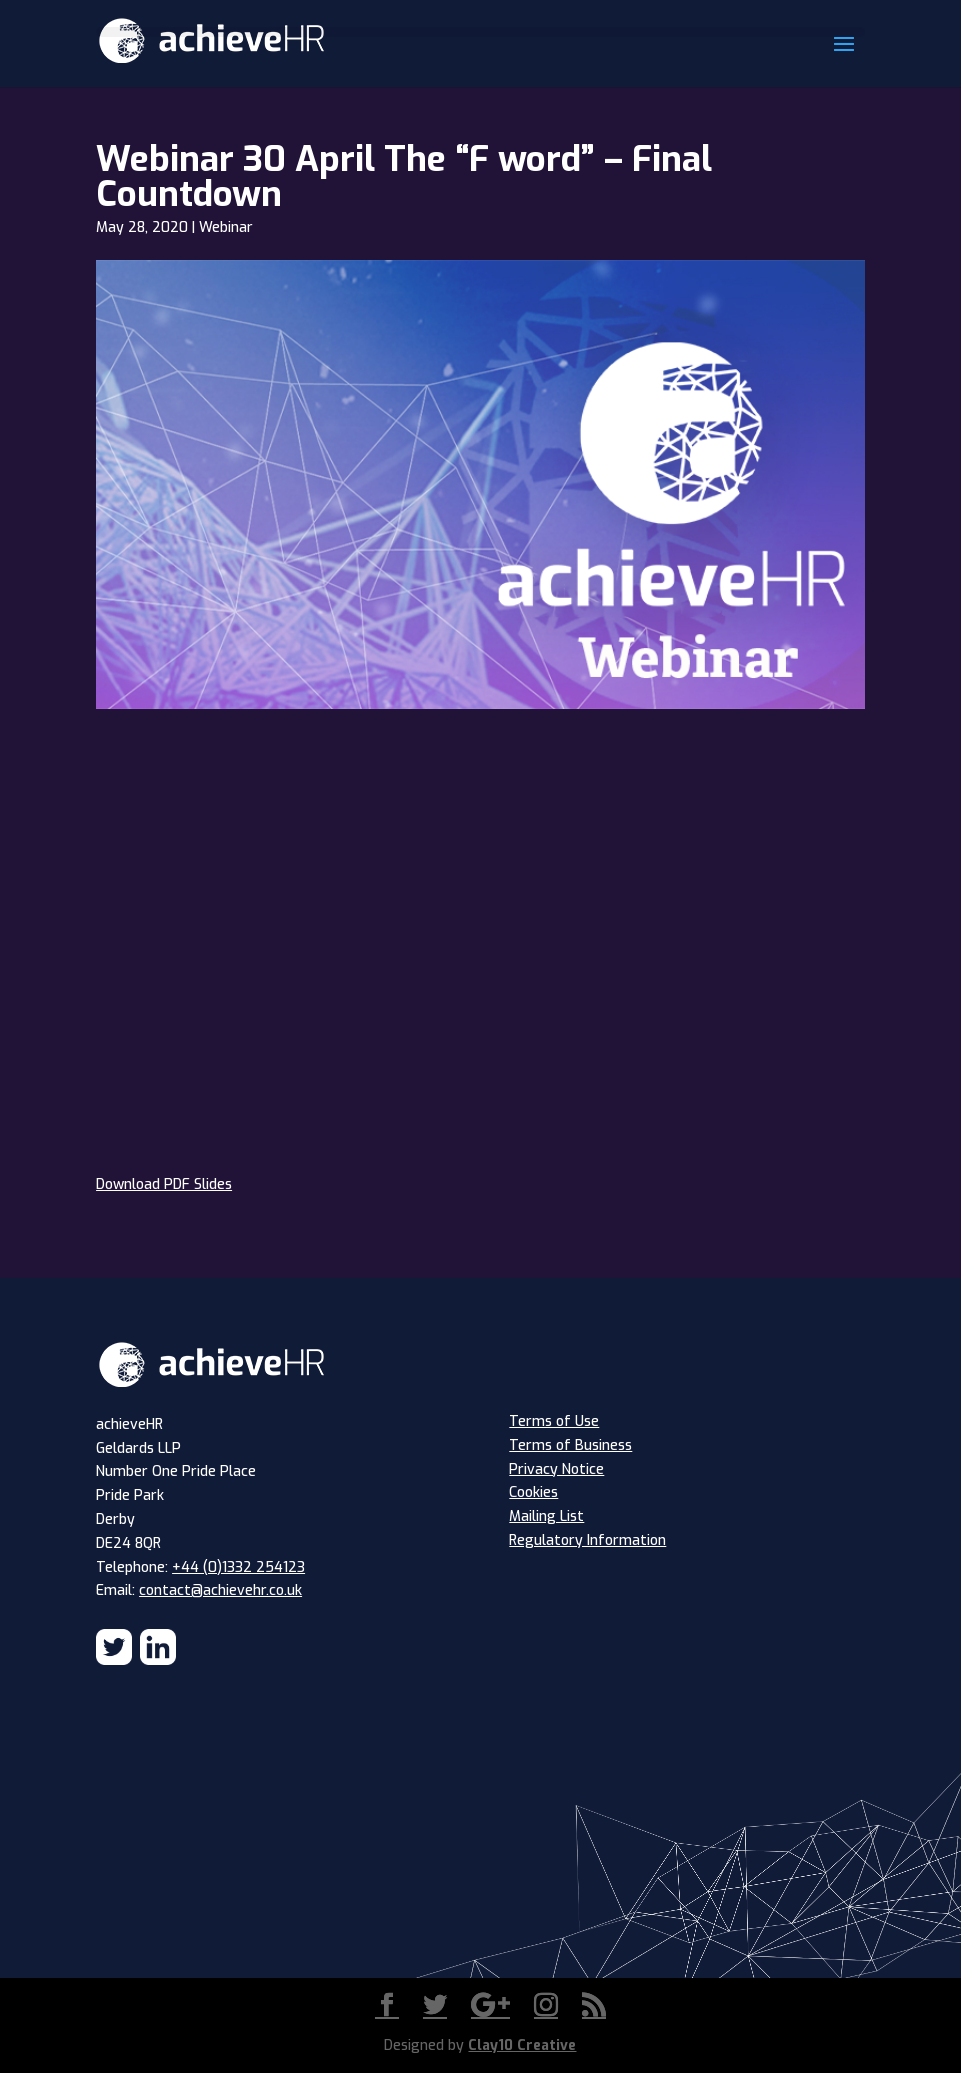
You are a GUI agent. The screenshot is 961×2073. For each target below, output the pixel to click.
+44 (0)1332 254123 (238, 1567)
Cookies (533, 1492)
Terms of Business (570, 1445)
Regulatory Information (587, 1540)
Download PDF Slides (164, 1184)
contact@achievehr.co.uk (220, 1590)
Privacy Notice (556, 1469)
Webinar (226, 227)
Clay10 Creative (522, 2045)
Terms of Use (554, 1421)
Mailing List (546, 1516)
